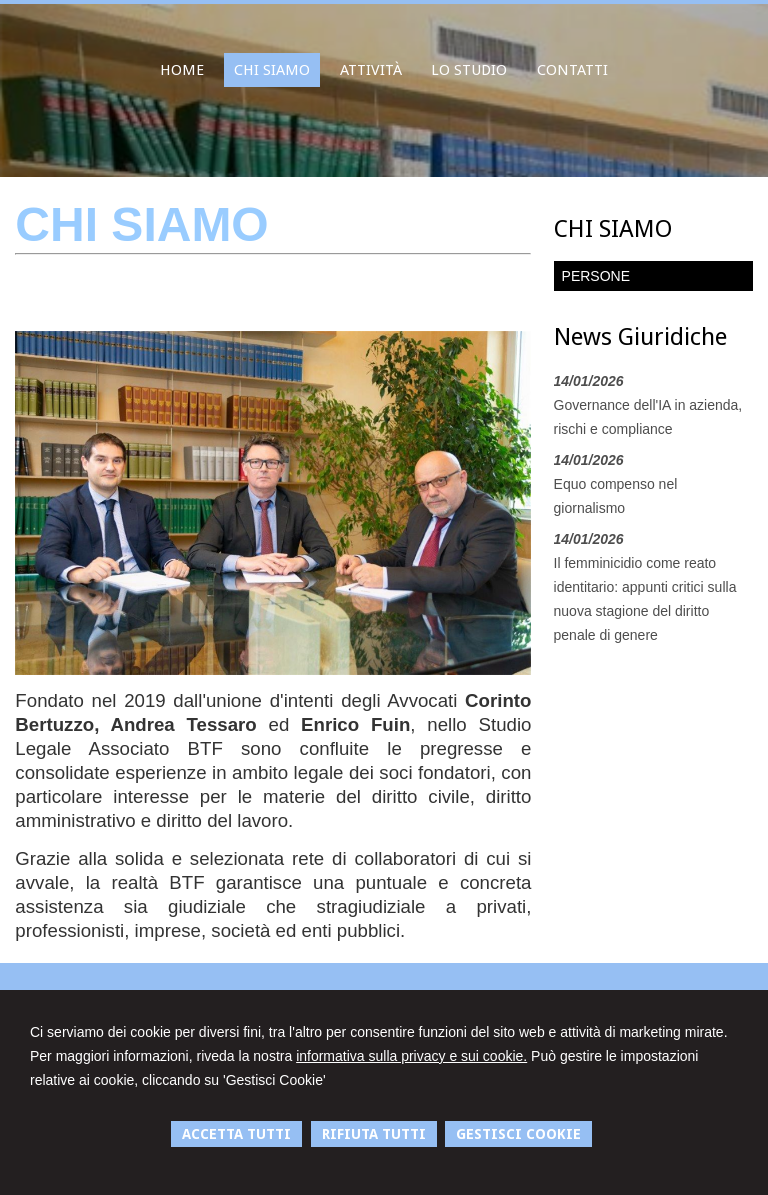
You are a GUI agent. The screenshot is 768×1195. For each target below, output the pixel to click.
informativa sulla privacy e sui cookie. (411, 1056)
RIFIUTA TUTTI (374, 1134)
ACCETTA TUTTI (236, 1134)
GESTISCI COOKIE (518, 1134)
